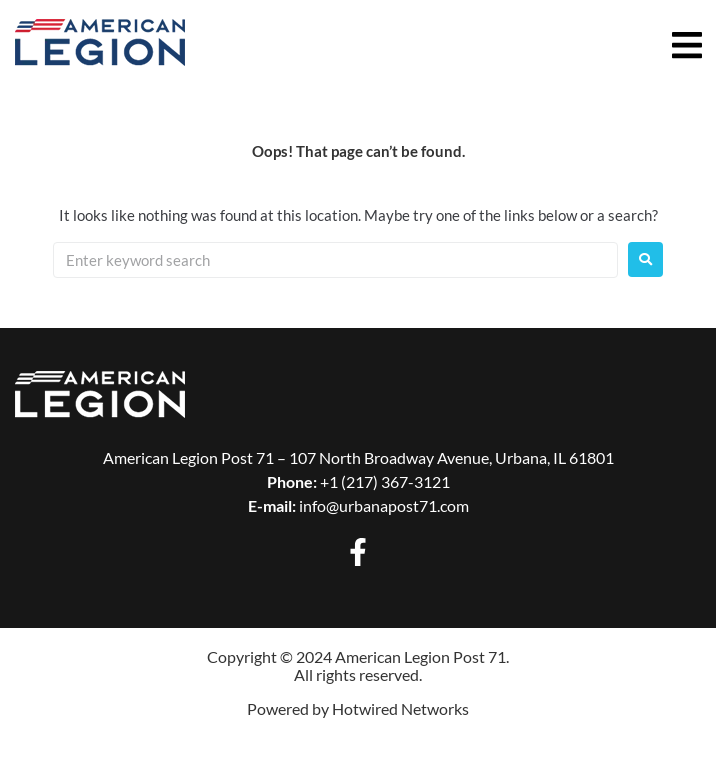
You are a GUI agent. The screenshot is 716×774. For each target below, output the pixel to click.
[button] (691, 45)
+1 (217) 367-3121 (385, 481)
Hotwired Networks (400, 708)
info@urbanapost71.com (384, 505)
